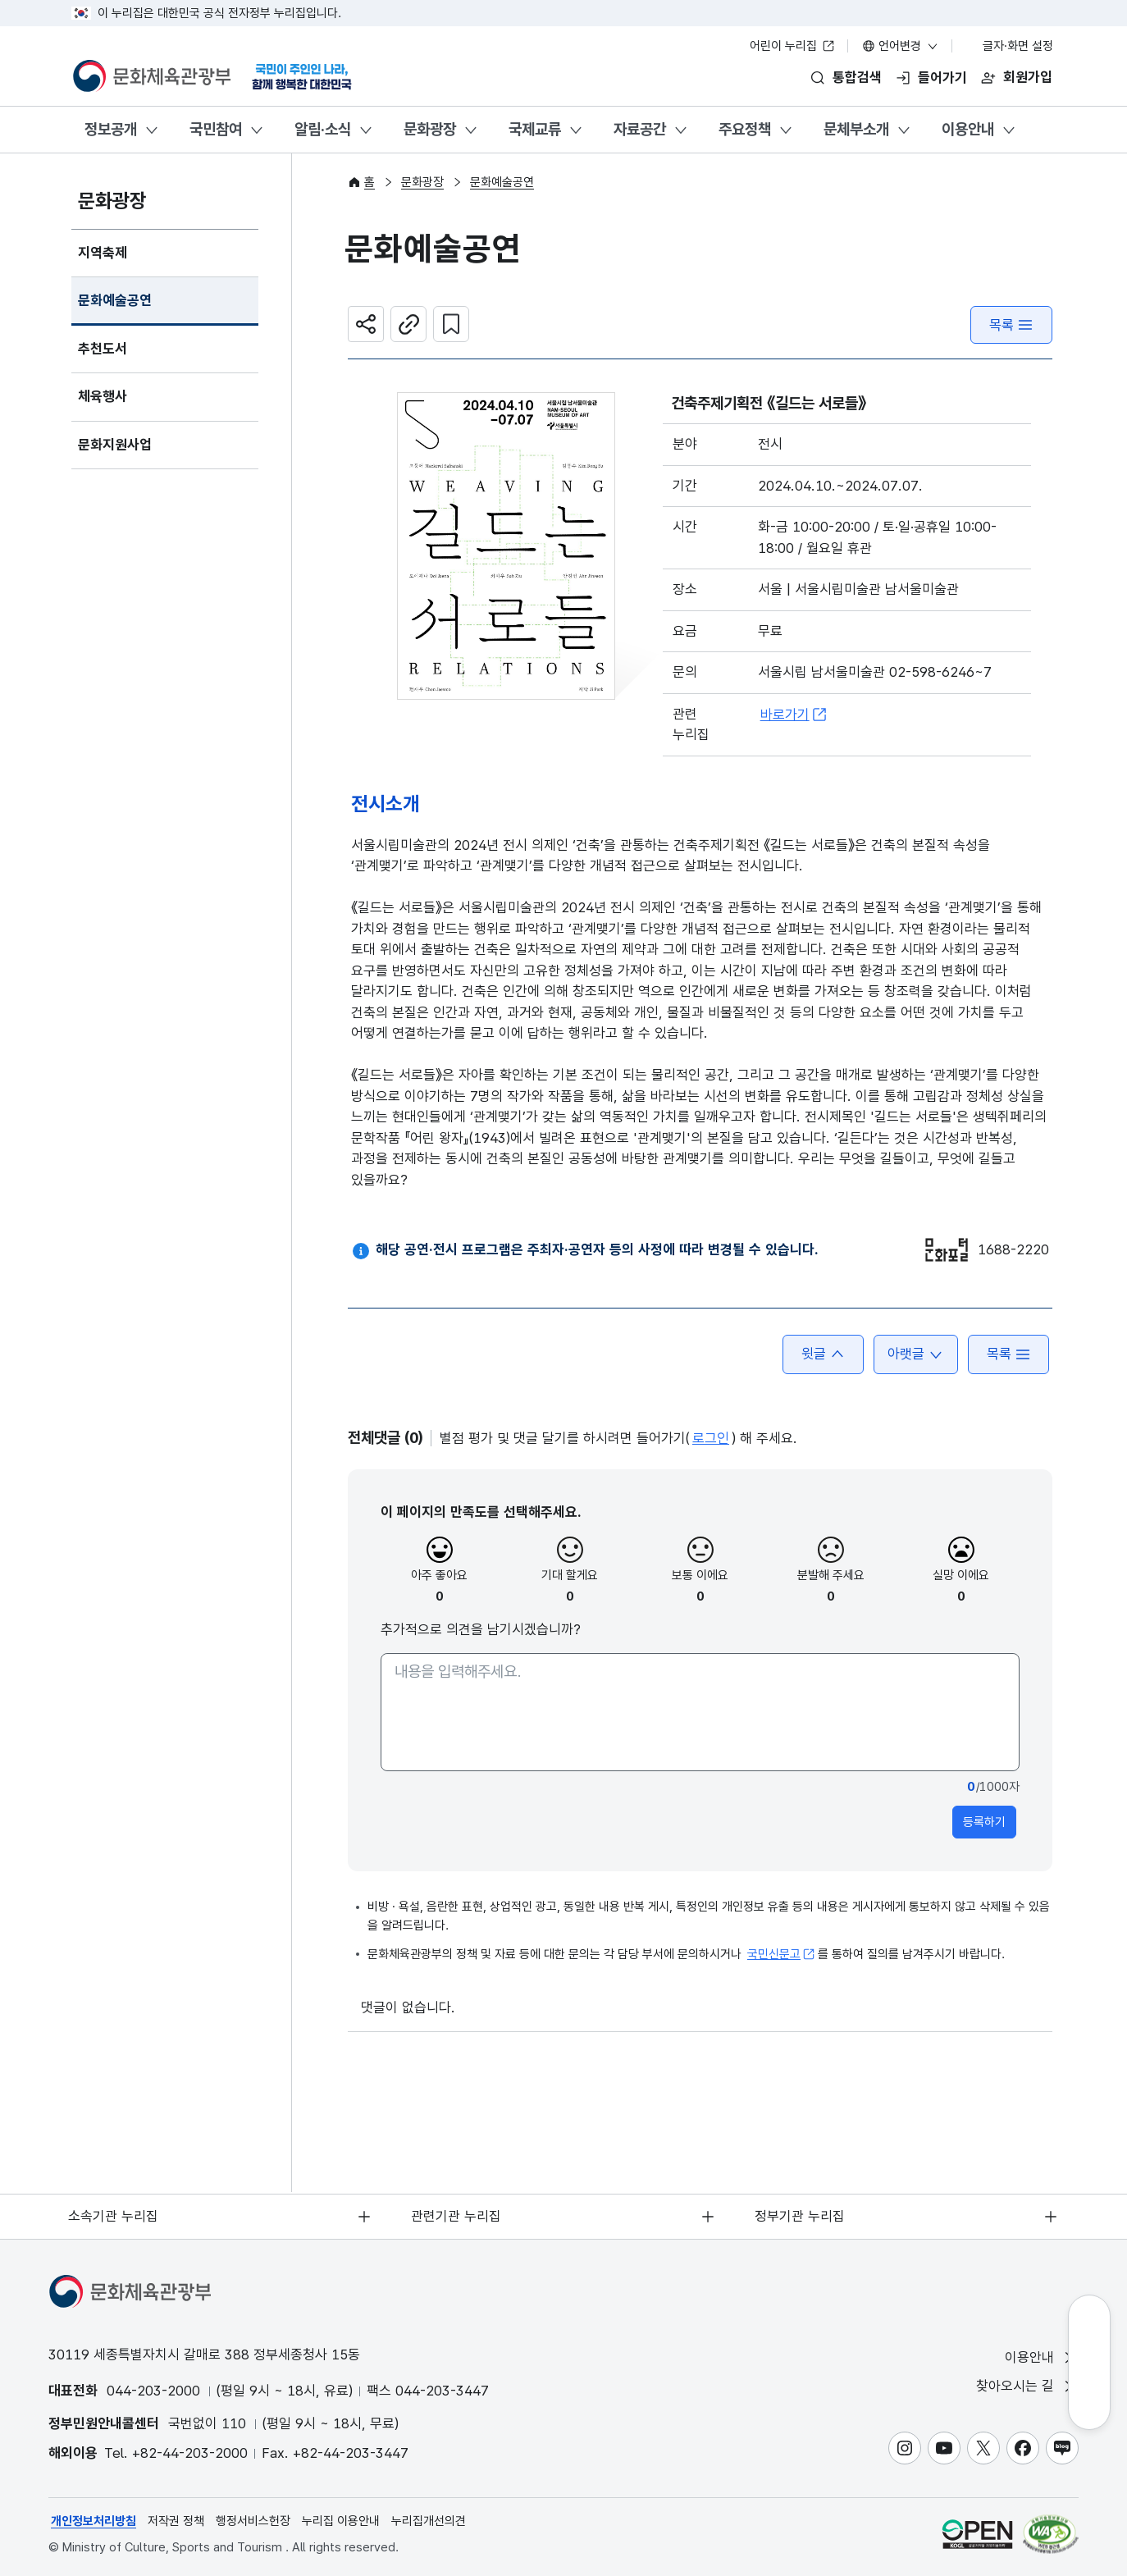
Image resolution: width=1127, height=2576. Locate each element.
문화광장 (430, 129)
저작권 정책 (176, 2521)
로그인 (710, 1439)
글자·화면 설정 (1009, 46)
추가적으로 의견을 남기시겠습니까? (481, 1630)
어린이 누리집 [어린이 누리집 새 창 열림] (792, 46)
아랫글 (915, 1354)
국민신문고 (781, 1955)
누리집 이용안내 (341, 2521)
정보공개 (110, 129)
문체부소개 (856, 129)
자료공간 (640, 129)
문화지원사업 (115, 445)
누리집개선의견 (428, 2521)
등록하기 (984, 1823)
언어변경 (900, 46)
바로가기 (794, 715)
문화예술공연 (115, 301)
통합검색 (857, 77)
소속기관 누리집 (114, 2215)
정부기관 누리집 (800, 2215)
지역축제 (102, 253)
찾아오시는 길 (1026, 2386)
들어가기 (942, 77)
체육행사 (102, 397)
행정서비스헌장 (253, 2521)
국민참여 (215, 129)
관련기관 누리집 (457, 2215)
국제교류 (535, 129)
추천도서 (102, 349)
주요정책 (745, 129)
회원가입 (1027, 77)
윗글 (822, 1354)
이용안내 (968, 129)
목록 (1011, 325)
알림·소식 (322, 129)
